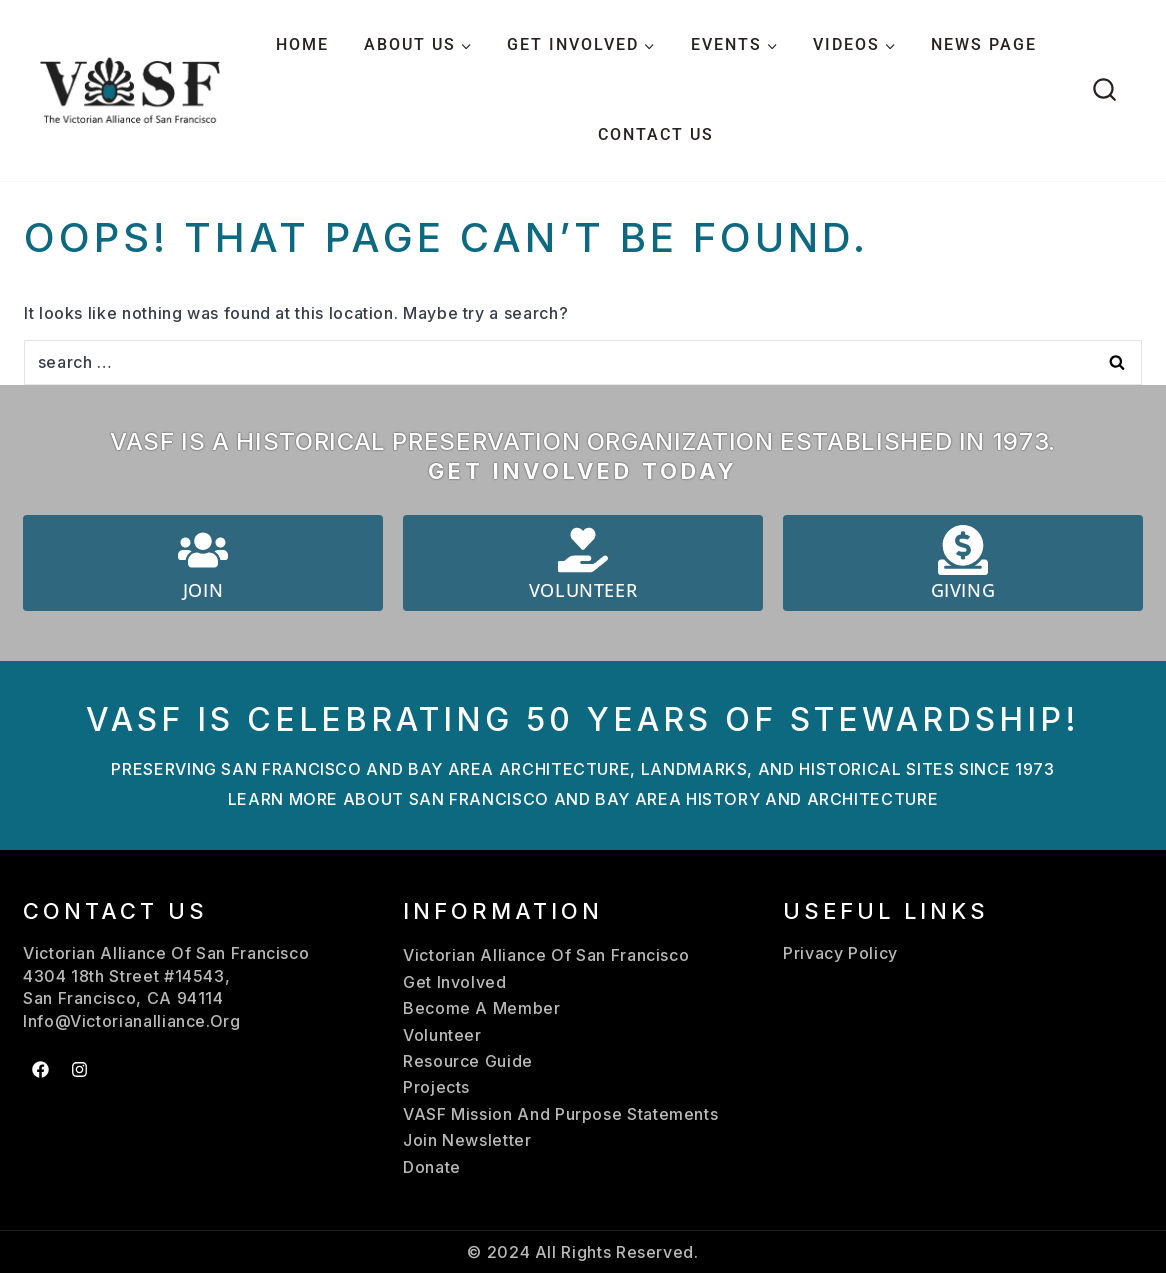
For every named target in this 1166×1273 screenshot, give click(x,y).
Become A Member (482, 1008)
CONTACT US (656, 134)
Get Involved (455, 982)
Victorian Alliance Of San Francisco (546, 955)
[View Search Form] (1104, 90)
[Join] (203, 550)
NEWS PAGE (984, 44)
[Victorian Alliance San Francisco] (130, 90)
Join (203, 590)
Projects (436, 1087)
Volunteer (583, 590)
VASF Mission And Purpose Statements (560, 1114)
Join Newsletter (467, 1140)
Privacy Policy (840, 953)
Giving (963, 590)
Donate (432, 1167)
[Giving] (963, 550)
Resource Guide (468, 1061)
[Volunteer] (583, 550)
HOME (302, 44)
